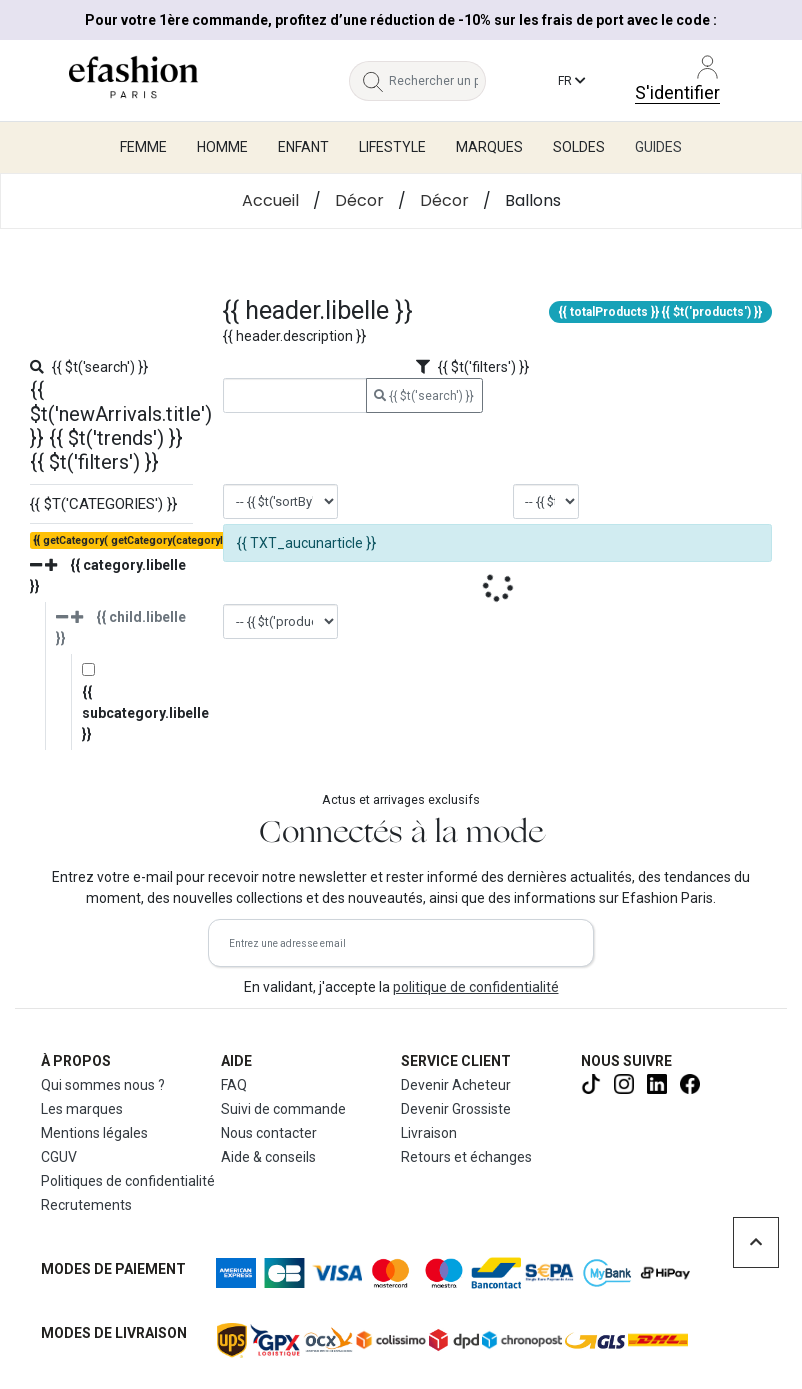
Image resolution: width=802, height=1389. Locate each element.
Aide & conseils (268, 1157)
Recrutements (86, 1205)
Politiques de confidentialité (128, 1181)
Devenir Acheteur (456, 1085)
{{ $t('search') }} (424, 396)
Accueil (270, 200)
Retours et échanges (466, 1157)
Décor (359, 200)
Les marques (82, 1109)
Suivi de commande (283, 1109)
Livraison (429, 1133)
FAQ (234, 1085)
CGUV (59, 1157)
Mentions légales (94, 1133)
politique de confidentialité (476, 987)
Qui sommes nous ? (103, 1085)
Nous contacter (269, 1133)
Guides (658, 147)
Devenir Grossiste (456, 1109)
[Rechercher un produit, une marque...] (437, 81)
